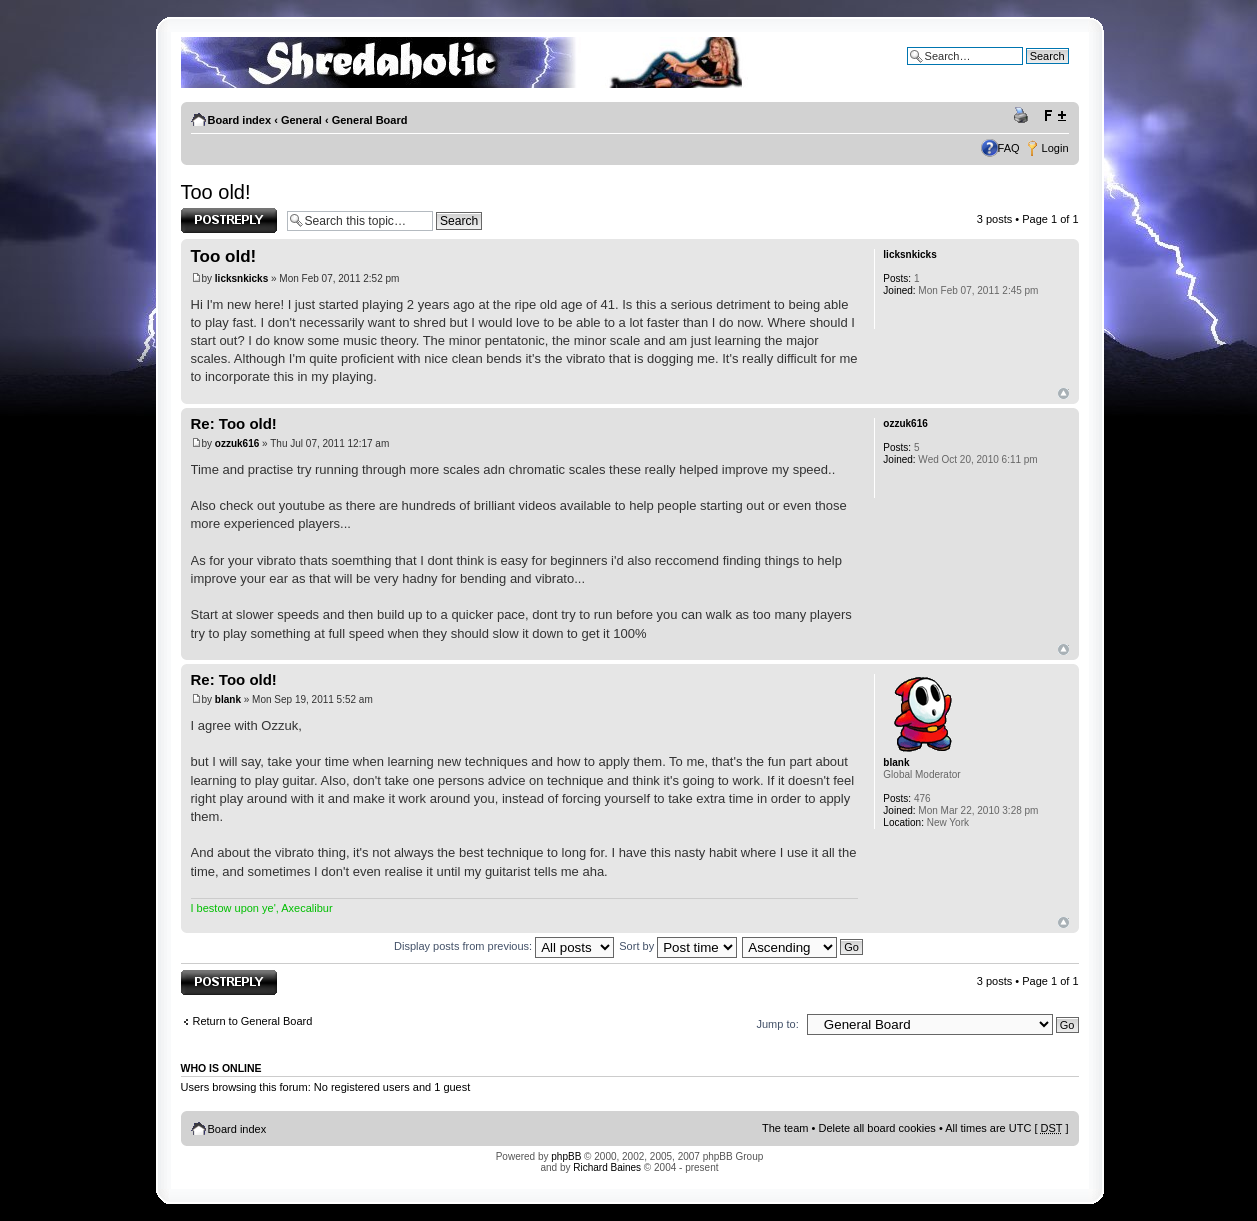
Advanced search (1026, 71)
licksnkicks (241, 278)
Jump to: (778, 1024)
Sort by (678, 946)
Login (1055, 148)
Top (1063, 393)
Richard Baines (607, 1167)
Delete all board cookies (876, 1128)
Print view (1024, 116)
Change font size (1054, 116)
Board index (240, 120)
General (301, 120)
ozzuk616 (237, 443)
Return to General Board (253, 1021)
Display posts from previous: (504, 946)
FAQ (1009, 148)
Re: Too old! (234, 423)
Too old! (216, 192)
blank (228, 699)
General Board (370, 120)
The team (785, 1128)
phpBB (566, 1156)
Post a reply (229, 220)
